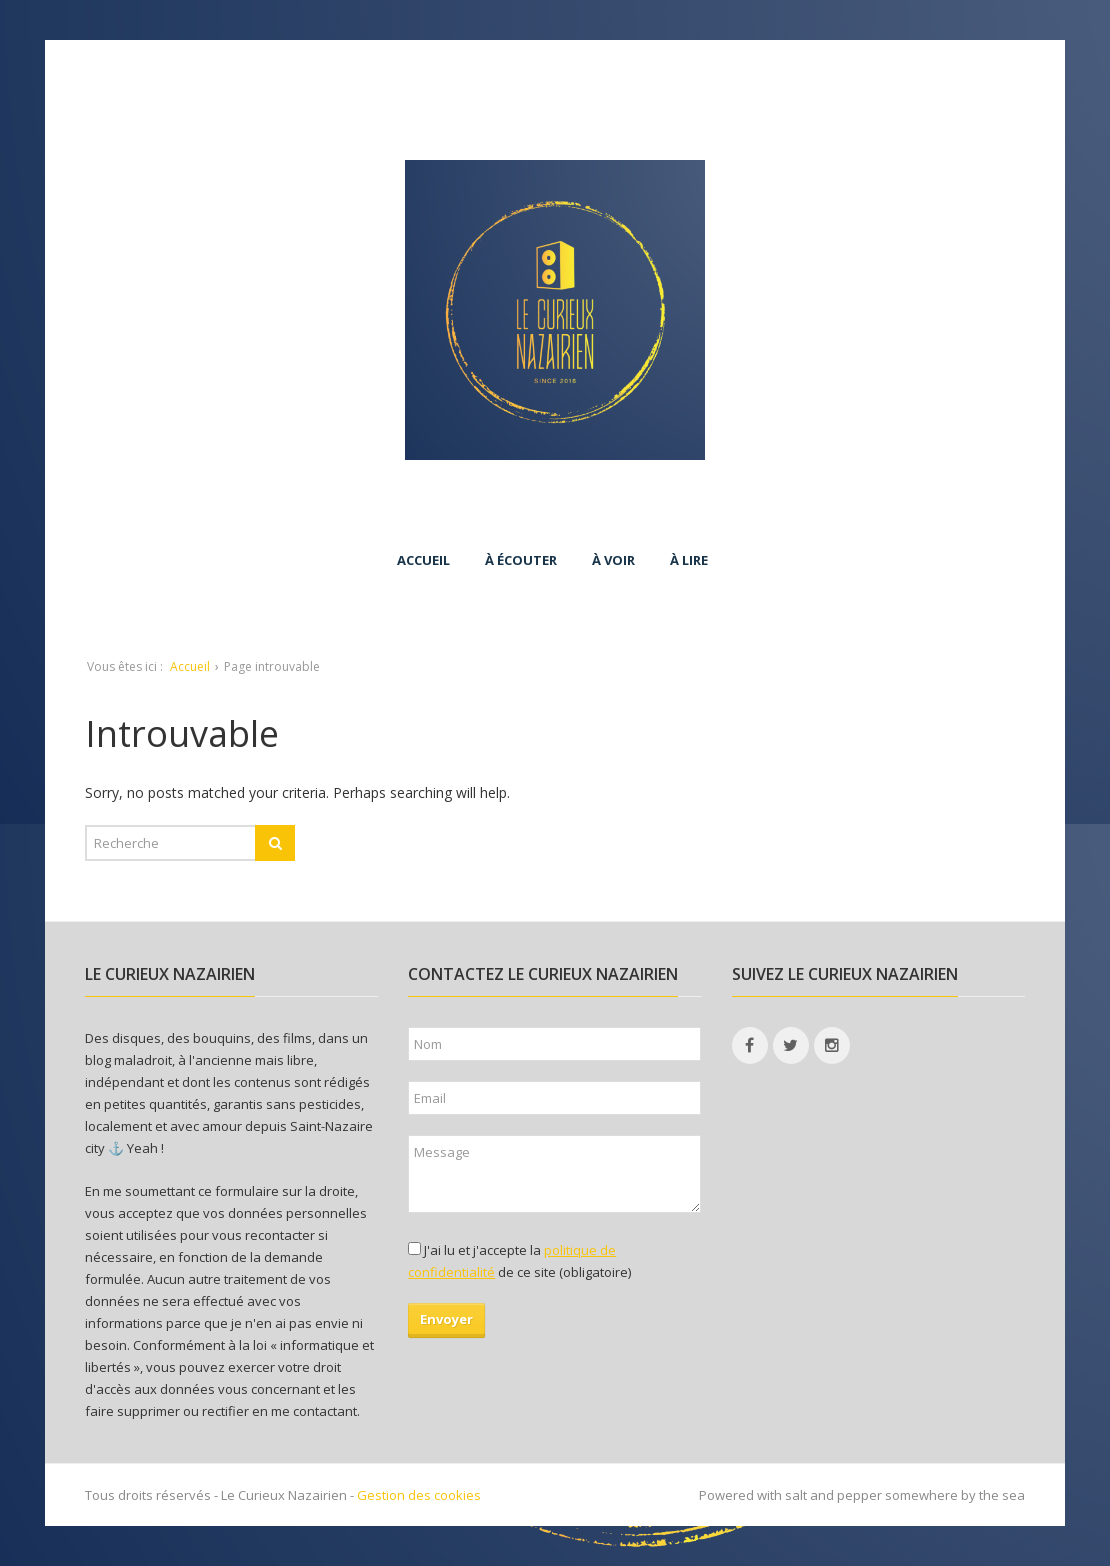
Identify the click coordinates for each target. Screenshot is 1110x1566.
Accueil (423, 560)
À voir (613, 560)
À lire (689, 560)
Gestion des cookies (419, 1495)
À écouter (521, 560)
